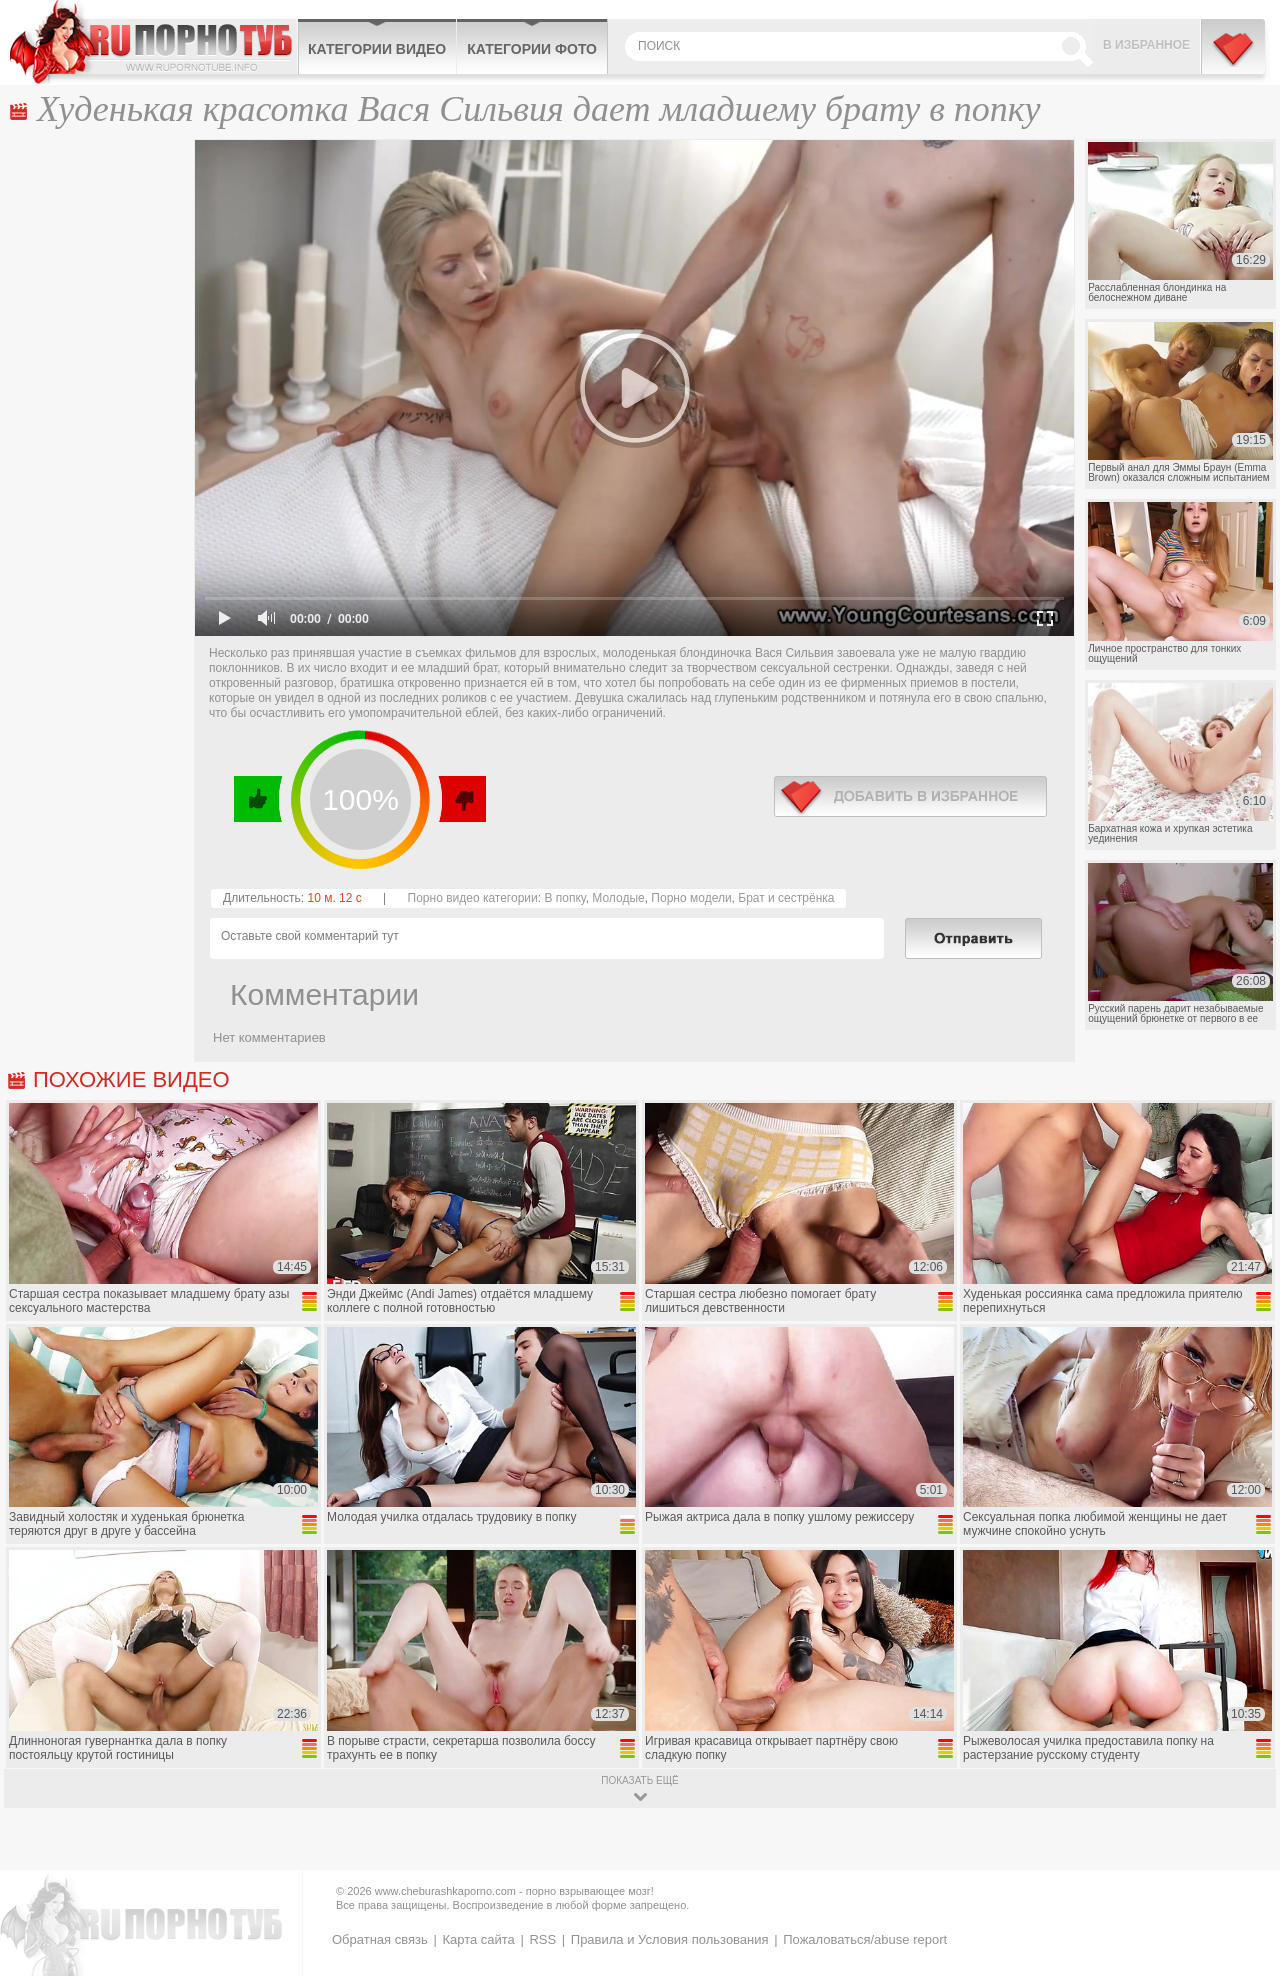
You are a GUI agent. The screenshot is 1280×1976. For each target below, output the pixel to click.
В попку (564, 898)
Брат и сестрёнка (786, 898)
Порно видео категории (473, 898)
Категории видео (377, 49)
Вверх (1241, 1855)
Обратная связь (380, 1939)
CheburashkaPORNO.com (153, 42)
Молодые (618, 898)
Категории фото (532, 49)
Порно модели (691, 898)
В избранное (1146, 45)
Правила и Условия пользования (670, 1939)
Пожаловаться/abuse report (865, 1939)
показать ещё (639, 1780)
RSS (542, 1939)
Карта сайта (478, 1939)
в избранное (910, 796)
